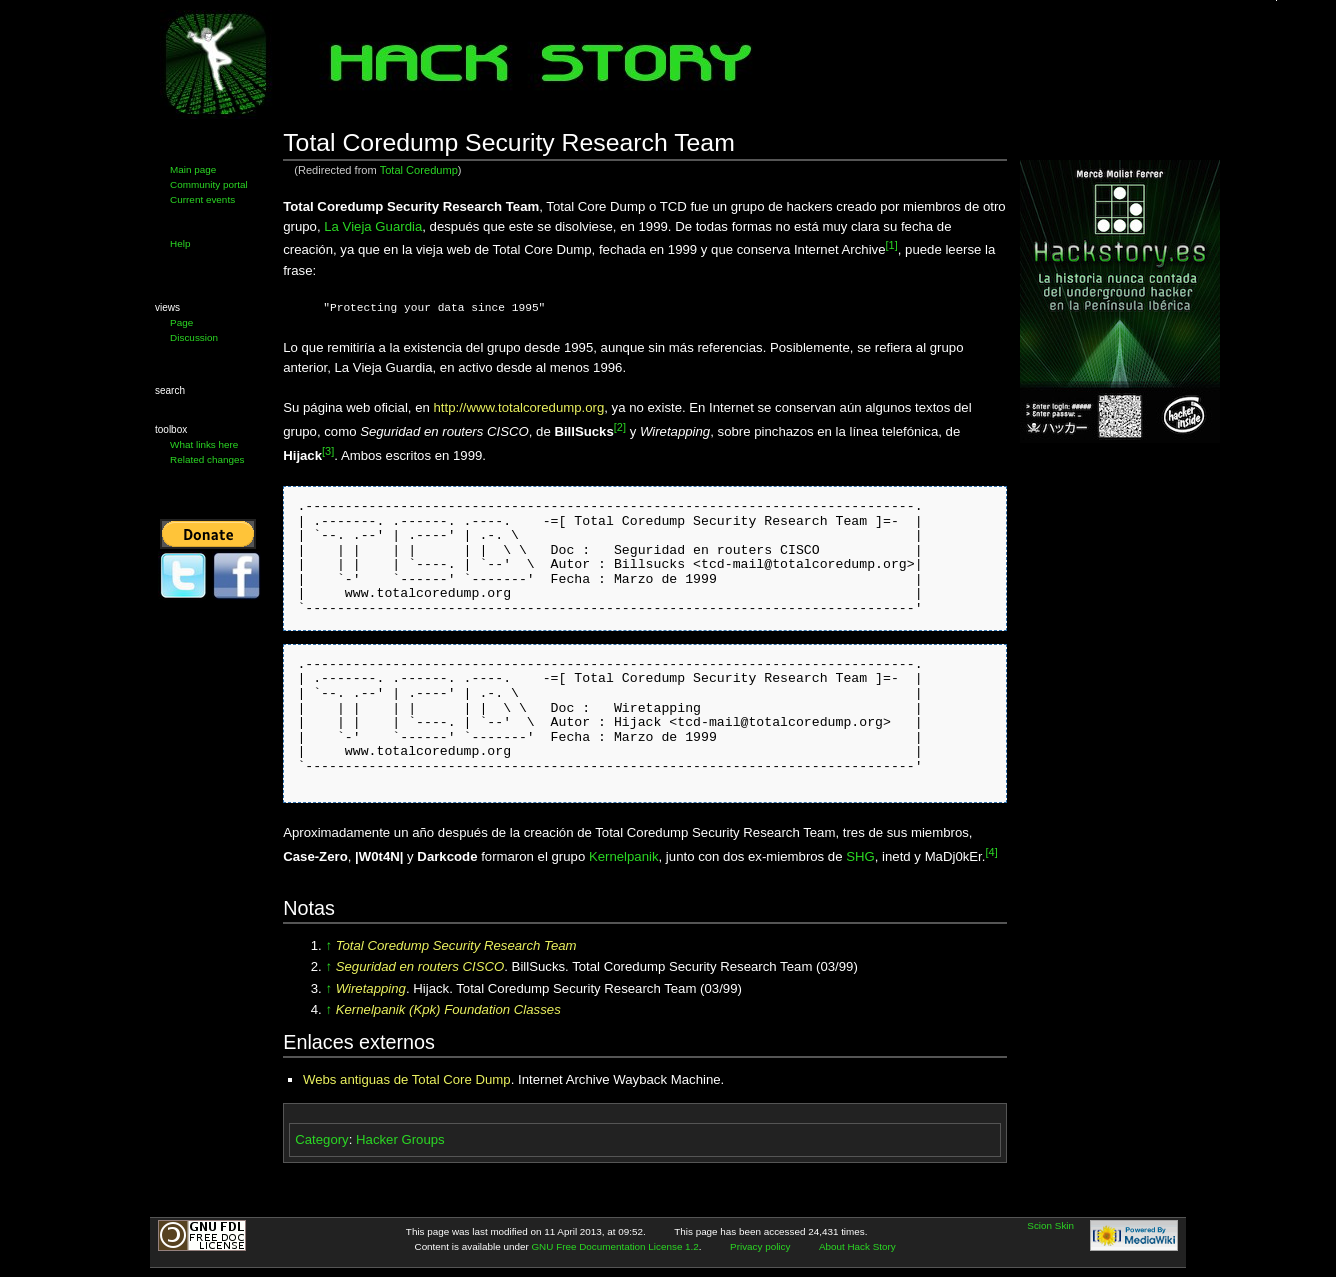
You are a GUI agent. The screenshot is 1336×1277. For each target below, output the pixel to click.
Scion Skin (1050, 1225)
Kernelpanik (624, 856)
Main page (193, 169)
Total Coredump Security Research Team (456, 945)
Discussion (194, 337)
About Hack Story (857, 1246)
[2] (620, 427)
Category (322, 1139)
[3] (328, 451)
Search (170, 390)
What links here (204, 444)
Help (180, 243)
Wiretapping (371, 988)
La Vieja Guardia (373, 226)
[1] (892, 245)
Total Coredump (419, 170)
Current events (202, 199)
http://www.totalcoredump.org (518, 407)
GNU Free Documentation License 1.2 (614, 1246)
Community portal (209, 184)
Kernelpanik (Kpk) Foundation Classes (448, 1009)
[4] (991, 852)
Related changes (207, 459)
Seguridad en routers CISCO (420, 966)
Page (181, 322)
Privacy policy (760, 1246)
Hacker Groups (400, 1139)
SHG (860, 856)
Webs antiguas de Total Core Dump (407, 1079)
